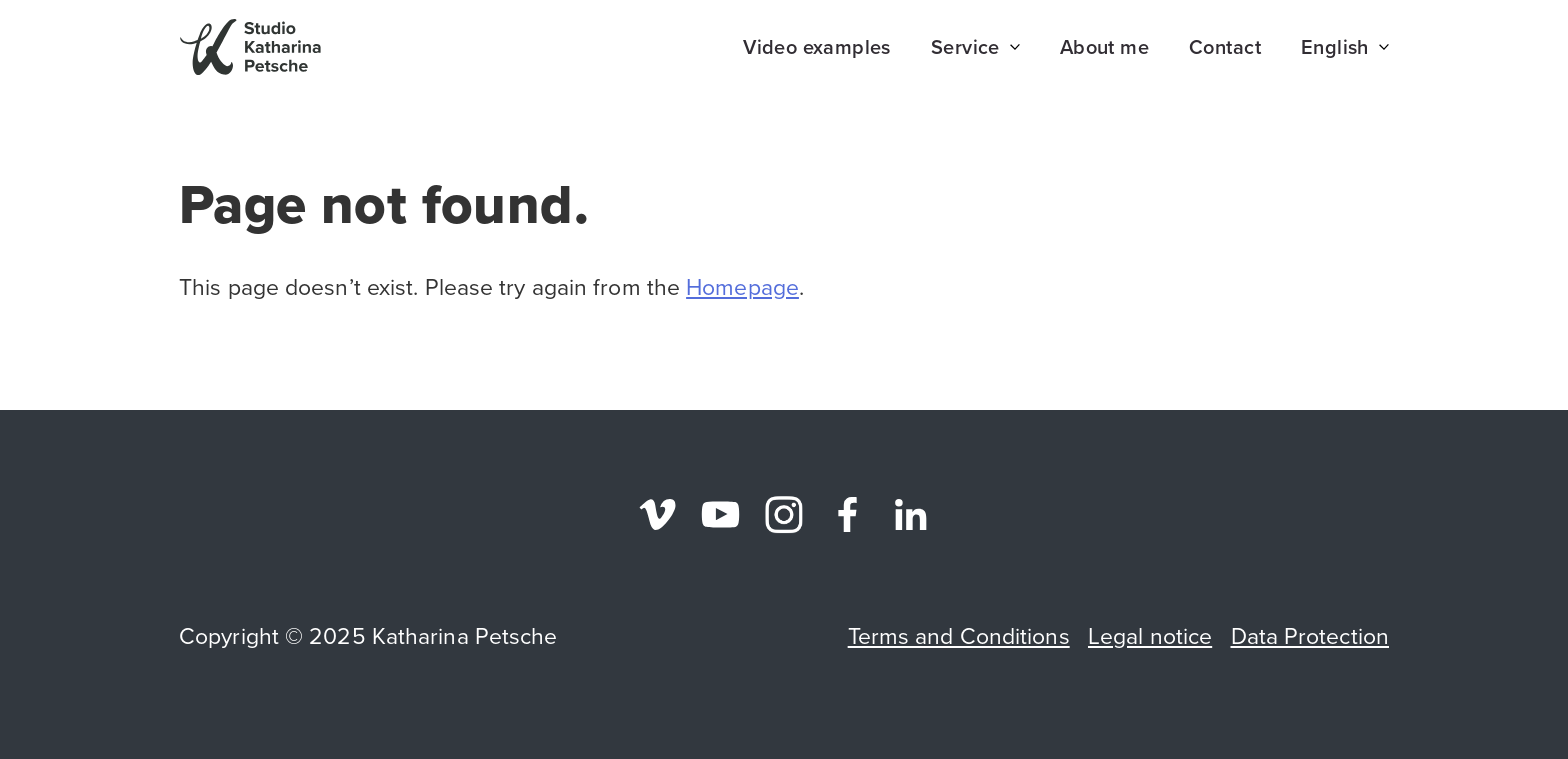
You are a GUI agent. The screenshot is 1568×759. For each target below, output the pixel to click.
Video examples (817, 46)
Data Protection (1310, 636)
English (1345, 46)
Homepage (742, 287)
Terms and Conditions (959, 636)
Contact (1225, 46)
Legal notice (1150, 636)
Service (975, 46)
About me (1104, 46)
